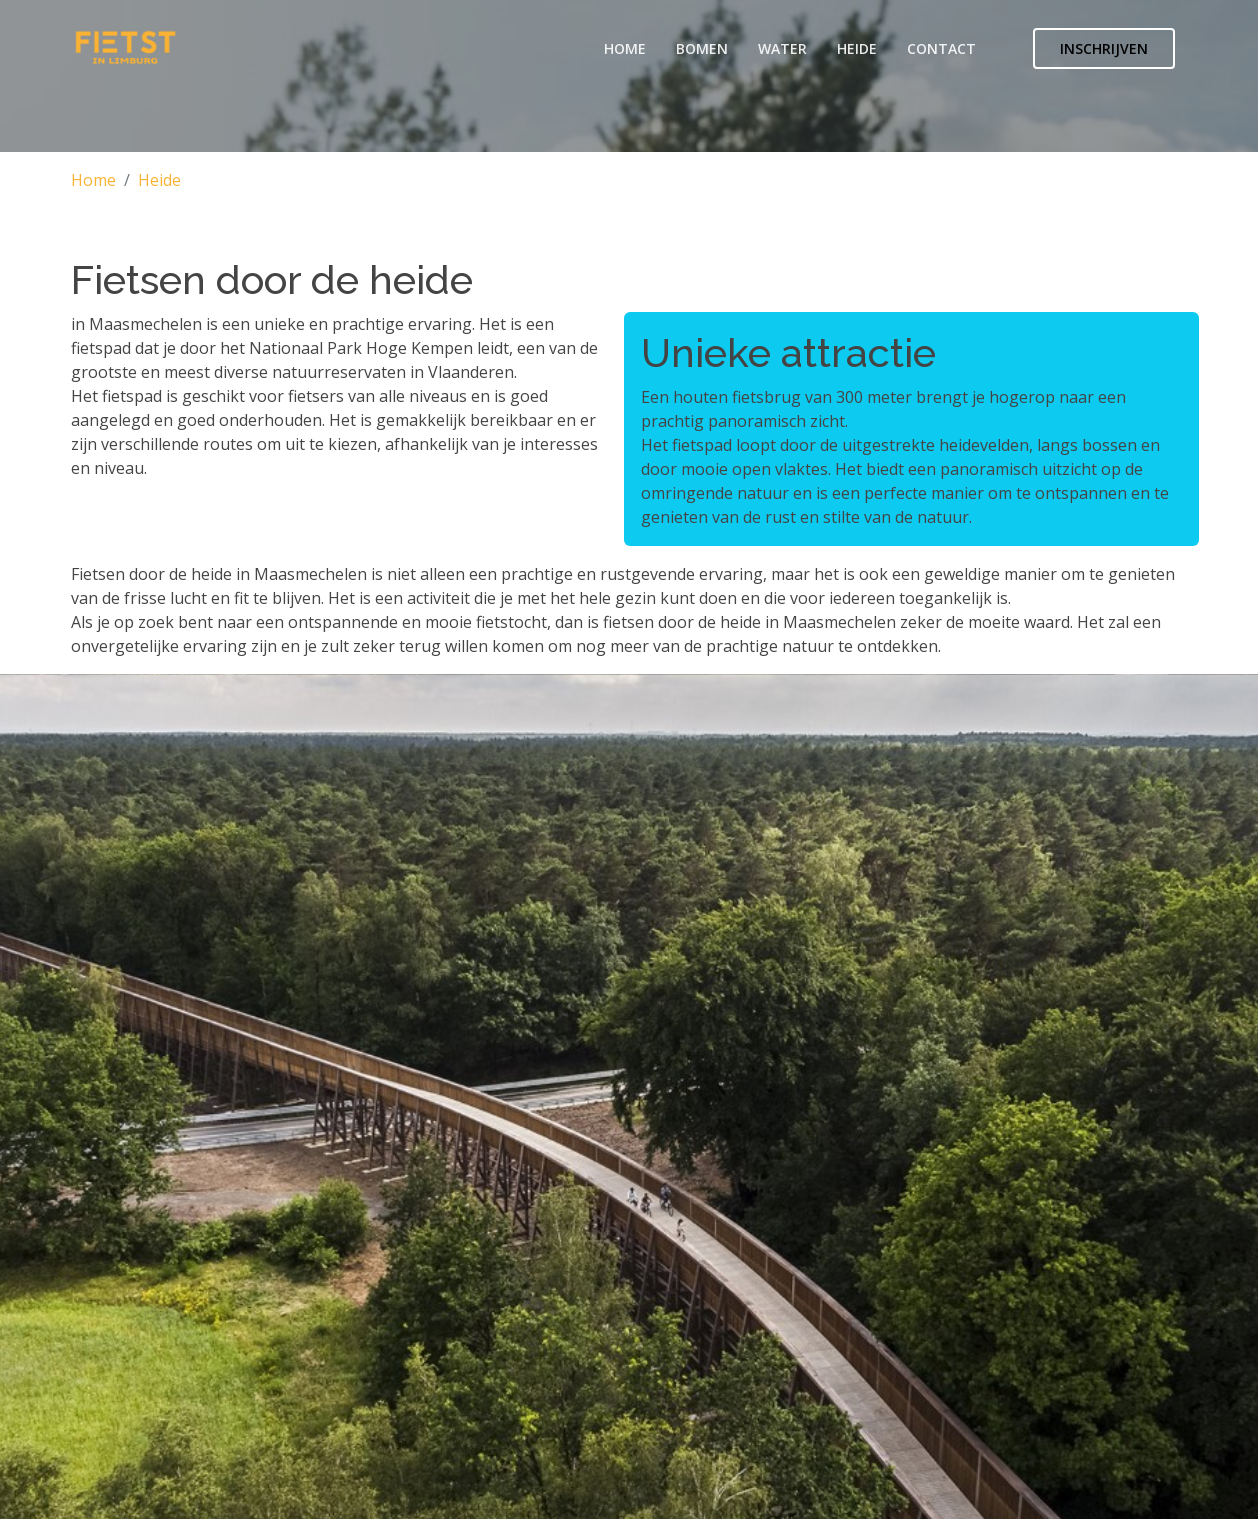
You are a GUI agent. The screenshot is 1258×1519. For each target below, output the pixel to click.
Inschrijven (1104, 48)
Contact (941, 48)
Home (625, 48)
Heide (857, 48)
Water (782, 48)
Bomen (702, 48)
